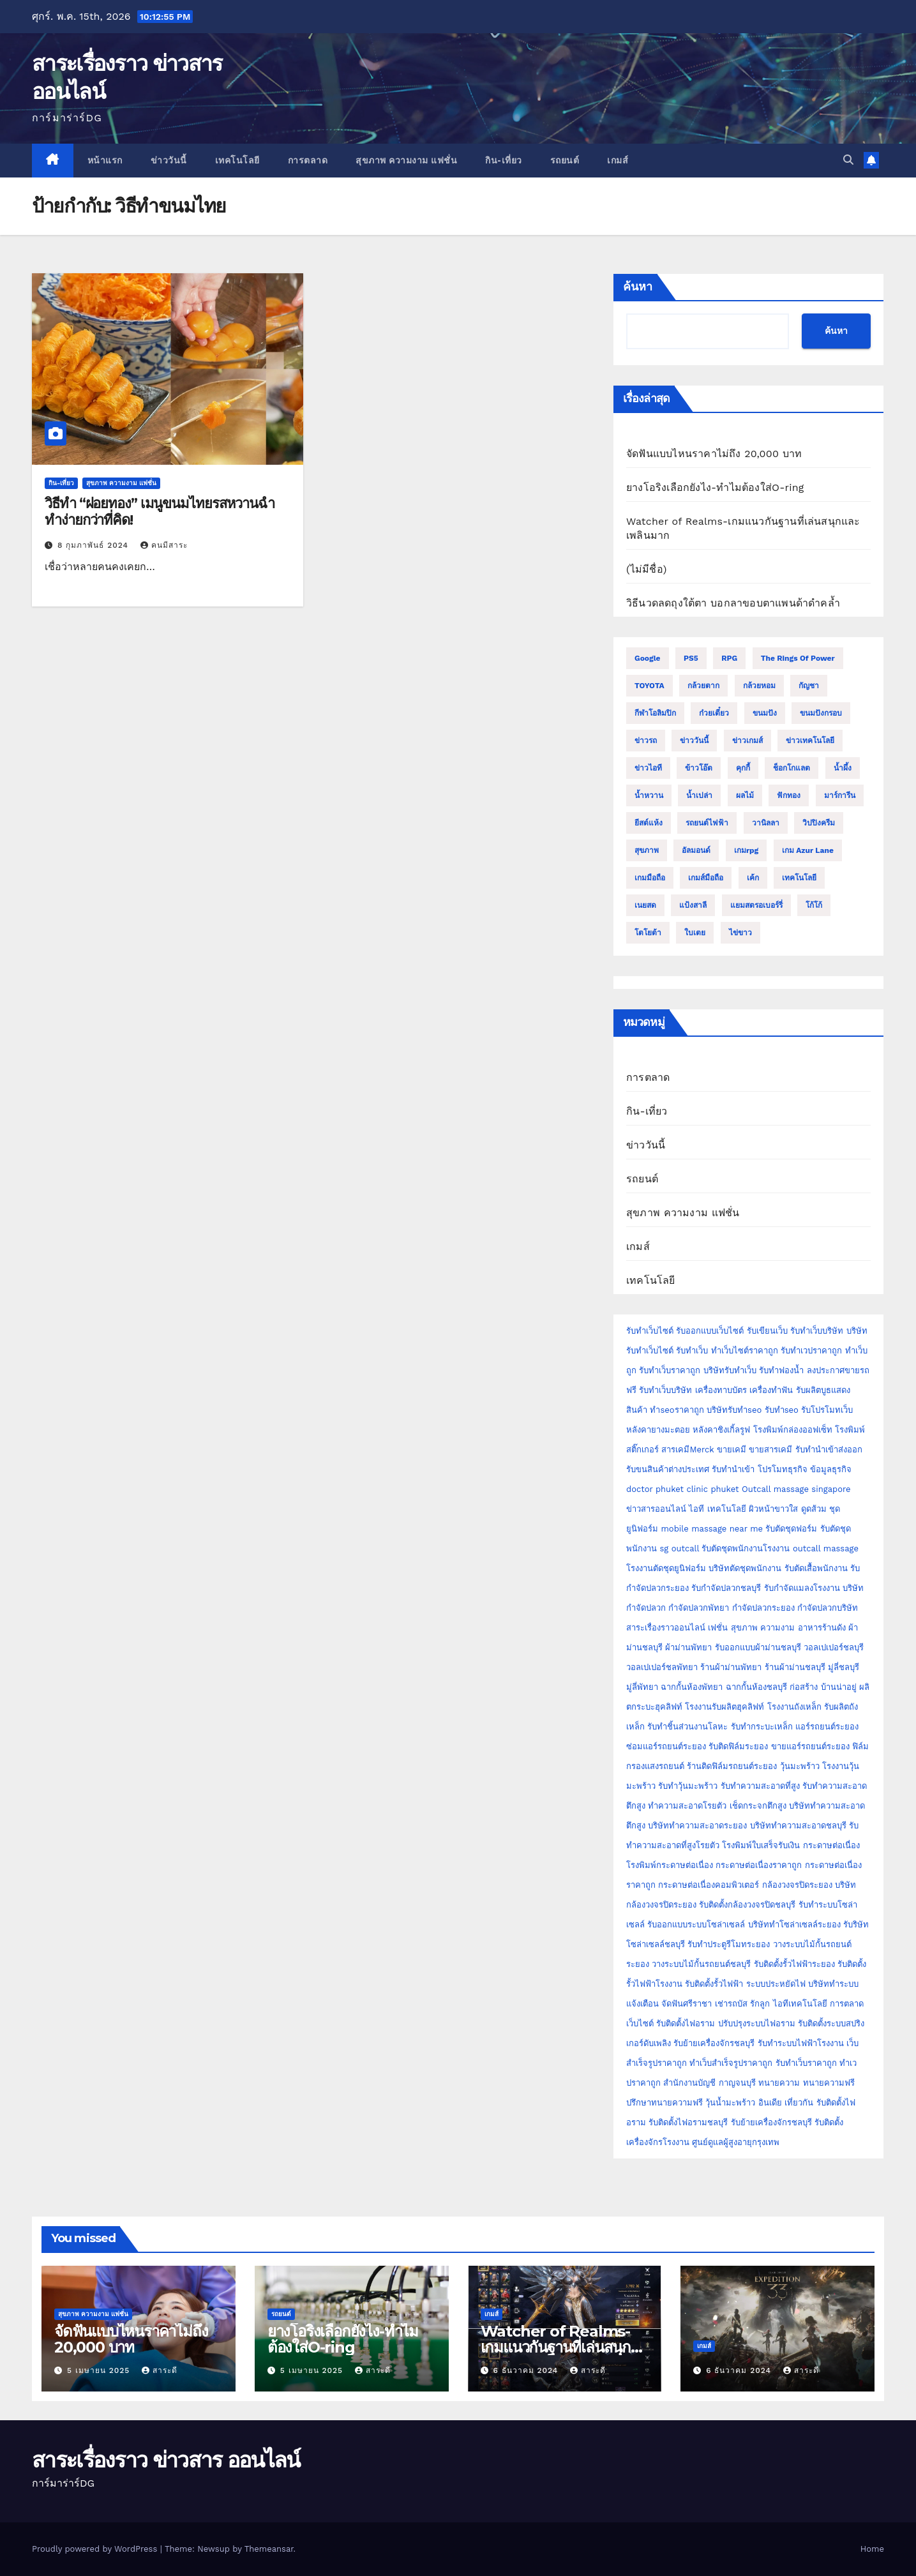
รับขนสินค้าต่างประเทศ (667, 1469)
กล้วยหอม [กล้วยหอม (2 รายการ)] (759, 685)
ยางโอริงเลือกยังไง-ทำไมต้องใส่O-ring (715, 487)
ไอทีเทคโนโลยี (800, 2003)
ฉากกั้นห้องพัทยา (692, 1687)
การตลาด (308, 160)
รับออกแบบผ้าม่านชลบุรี (758, 1647)
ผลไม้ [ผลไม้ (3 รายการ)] (745, 795)
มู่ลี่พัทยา (642, 1687)
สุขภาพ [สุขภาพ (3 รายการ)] (646, 850)
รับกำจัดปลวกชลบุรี (726, 1588)
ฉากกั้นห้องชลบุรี (756, 1687)
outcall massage (826, 1548)
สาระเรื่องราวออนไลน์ (665, 1627)
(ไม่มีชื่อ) (646, 569)
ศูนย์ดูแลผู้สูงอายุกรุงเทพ (735, 2142)
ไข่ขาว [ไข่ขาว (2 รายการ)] (740, 932)
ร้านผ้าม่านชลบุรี (795, 1667)
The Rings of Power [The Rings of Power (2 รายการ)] (798, 658)
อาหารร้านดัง (822, 1627)
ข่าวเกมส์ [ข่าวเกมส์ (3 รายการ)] (747, 740)
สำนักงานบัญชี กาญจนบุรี (709, 2083)
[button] (848, 160)
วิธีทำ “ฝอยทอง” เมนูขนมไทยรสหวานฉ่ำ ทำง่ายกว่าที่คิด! (159, 512)
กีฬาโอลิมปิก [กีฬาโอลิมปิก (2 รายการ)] (655, 713)
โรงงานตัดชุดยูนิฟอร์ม (666, 1568)
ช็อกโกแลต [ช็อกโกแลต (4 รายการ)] (791, 768)
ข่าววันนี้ (169, 160)
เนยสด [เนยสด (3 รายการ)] (645, 905)
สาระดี (159, 2370)
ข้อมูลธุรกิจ (831, 1469)
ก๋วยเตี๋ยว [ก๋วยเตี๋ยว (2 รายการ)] (714, 713)
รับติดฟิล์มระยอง (738, 1746)
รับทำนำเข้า (733, 1469)
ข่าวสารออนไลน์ (656, 1509)
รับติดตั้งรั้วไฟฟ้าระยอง (794, 1964)
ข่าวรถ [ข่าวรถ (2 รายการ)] (645, 740)
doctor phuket (655, 1489)
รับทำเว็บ (692, 1350)
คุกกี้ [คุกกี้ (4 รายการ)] (743, 768)
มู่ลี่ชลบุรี (843, 1667)
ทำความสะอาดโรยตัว (687, 1806)
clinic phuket (712, 1489)
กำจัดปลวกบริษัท (827, 1608)
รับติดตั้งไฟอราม (685, 2023)
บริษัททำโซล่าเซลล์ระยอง (794, 1924)
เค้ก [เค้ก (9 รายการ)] (753, 877)
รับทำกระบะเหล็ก (762, 1726)
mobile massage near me (712, 1528)
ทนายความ (779, 2083)
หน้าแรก (105, 160)
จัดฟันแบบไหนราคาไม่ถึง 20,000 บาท (714, 454)
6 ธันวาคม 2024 (527, 2370)
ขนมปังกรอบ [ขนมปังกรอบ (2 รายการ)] (821, 713)
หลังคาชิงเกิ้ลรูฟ (721, 1430)
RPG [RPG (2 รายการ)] (729, 658)
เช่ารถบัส (731, 2003)
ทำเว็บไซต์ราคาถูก (744, 1350)
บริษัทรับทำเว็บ (729, 1370)
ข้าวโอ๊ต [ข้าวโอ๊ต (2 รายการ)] (698, 768)
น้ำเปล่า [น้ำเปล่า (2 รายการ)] (699, 795)
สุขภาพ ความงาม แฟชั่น (406, 160)
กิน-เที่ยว (503, 160)
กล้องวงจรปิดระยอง (797, 1885)
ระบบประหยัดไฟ (776, 1984)
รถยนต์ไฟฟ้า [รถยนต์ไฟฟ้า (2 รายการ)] (707, 822)
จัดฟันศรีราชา (686, 2003)
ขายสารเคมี (770, 1449)
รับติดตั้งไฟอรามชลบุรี (689, 2122)
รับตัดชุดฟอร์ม (791, 1528)
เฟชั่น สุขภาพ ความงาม (751, 1627)
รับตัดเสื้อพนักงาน (816, 1568)
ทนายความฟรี (829, 2083)
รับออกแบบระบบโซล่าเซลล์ (696, 1924)
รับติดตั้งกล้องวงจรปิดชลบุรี (747, 1904)
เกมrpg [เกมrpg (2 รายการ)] (746, 850)
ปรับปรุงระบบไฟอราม (756, 2023)
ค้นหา (637, 287)
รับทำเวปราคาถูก (811, 1350)
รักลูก (760, 2003)
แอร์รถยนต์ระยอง (827, 1726)
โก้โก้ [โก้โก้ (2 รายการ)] (814, 905)
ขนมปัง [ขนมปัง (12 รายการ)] (765, 713)
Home (872, 2549)
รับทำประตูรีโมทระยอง (728, 1944)
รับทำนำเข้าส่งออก (828, 1449)
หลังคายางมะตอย (658, 1430)
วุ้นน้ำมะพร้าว (731, 2102)
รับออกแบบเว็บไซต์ (711, 1331)
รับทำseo (782, 1410)
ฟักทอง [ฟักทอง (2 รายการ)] (788, 795)
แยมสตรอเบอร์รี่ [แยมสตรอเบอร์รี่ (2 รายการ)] (756, 905)
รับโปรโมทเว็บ (827, 1410)
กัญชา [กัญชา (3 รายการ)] (809, 685)
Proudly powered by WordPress (96, 2549)
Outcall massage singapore (796, 1489)
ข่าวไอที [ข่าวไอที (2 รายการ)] (648, 768)
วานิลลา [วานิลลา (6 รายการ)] (765, 822)
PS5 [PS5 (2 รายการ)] (691, 658)
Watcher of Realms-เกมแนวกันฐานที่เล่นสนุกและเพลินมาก (556, 2347)
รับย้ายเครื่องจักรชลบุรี (714, 2043)
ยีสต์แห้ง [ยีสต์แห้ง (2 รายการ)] (648, 822)
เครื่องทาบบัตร (721, 1390)
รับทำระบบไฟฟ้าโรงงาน (801, 2043)
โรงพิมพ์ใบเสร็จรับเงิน (761, 1845)
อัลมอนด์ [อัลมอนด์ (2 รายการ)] (696, 850)
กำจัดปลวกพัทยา (698, 1608)
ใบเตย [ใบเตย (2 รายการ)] (694, 932)
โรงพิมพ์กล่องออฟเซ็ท (792, 1430)
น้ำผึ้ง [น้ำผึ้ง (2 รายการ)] (843, 768)
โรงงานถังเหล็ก (794, 1707)
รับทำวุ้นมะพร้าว (687, 1786)
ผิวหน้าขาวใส (773, 1509)
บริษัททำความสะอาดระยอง (697, 1825)
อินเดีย (771, 2102)
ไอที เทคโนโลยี (717, 1509)
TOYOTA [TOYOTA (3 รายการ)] (649, 685)
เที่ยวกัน (800, 2102)
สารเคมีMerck (687, 1449)
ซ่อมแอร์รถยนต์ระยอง (666, 1746)
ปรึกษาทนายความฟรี (664, 2102)
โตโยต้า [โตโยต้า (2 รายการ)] (647, 932)
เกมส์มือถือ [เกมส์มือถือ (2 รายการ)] (705, 877)
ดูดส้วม (814, 1509)
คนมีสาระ (164, 545)
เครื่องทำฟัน (771, 1390)
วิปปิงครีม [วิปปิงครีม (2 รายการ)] (818, 822)
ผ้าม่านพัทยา (688, 1647)
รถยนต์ (565, 160)
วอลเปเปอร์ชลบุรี (834, 1647)
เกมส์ (617, 160)
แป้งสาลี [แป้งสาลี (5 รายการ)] (693, 905)
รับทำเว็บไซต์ (649, 1331)
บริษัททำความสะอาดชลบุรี (798, 1825)
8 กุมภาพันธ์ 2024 (94, 545)
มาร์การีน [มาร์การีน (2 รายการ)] (839, 795)
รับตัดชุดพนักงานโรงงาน (746, 1548)
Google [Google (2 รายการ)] (647, 658)
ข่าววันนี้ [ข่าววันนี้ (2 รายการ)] (694, 740)
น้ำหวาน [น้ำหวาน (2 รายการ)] (648, 795)
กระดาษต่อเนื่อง (831, 1845)
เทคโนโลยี (237, 160)
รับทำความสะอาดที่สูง (760, 1786)
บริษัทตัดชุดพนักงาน (745, 1568)
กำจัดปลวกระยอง (763, 1608)
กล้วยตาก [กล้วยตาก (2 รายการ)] (703, 685)
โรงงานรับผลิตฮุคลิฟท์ (724, 1707)
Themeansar (269, 2549)
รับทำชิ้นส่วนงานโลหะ (687, 1726)
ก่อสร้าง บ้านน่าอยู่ (823, 1687)
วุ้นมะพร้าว (800, 1766)
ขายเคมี (731, 1449)
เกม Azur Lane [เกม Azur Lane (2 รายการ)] (808, 850)
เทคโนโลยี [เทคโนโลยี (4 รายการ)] (799, 877)
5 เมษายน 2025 (100, 2370)
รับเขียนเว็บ (767, 1331)
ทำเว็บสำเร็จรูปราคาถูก (730, 2063)
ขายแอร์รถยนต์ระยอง (810, 1746)
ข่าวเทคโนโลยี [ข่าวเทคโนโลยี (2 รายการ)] (810, 740)
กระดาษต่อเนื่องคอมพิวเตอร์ (708, 1885)
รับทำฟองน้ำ (781, 1370)
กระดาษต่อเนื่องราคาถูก (759, 1865)
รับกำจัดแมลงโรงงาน (802, 1588)
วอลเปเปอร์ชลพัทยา (662, 1667)
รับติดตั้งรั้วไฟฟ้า (714, 1984)
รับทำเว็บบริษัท (816, 1331)
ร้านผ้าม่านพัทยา (731, 1667)
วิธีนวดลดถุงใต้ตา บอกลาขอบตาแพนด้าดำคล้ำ (733, 603)
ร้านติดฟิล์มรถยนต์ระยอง (732, 1766)
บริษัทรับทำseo (734, 1410)
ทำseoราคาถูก (676, 1410)
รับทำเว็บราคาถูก (669, 1370)
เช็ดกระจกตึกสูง (758, 1806)
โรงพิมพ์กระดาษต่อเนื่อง (669, 1865)
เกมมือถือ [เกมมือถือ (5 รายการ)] (649, 877)
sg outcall (679, 1548)
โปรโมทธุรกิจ (782, 1469)
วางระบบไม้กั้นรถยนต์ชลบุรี (701, 1964)
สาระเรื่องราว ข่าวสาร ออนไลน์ (166, 2459)
